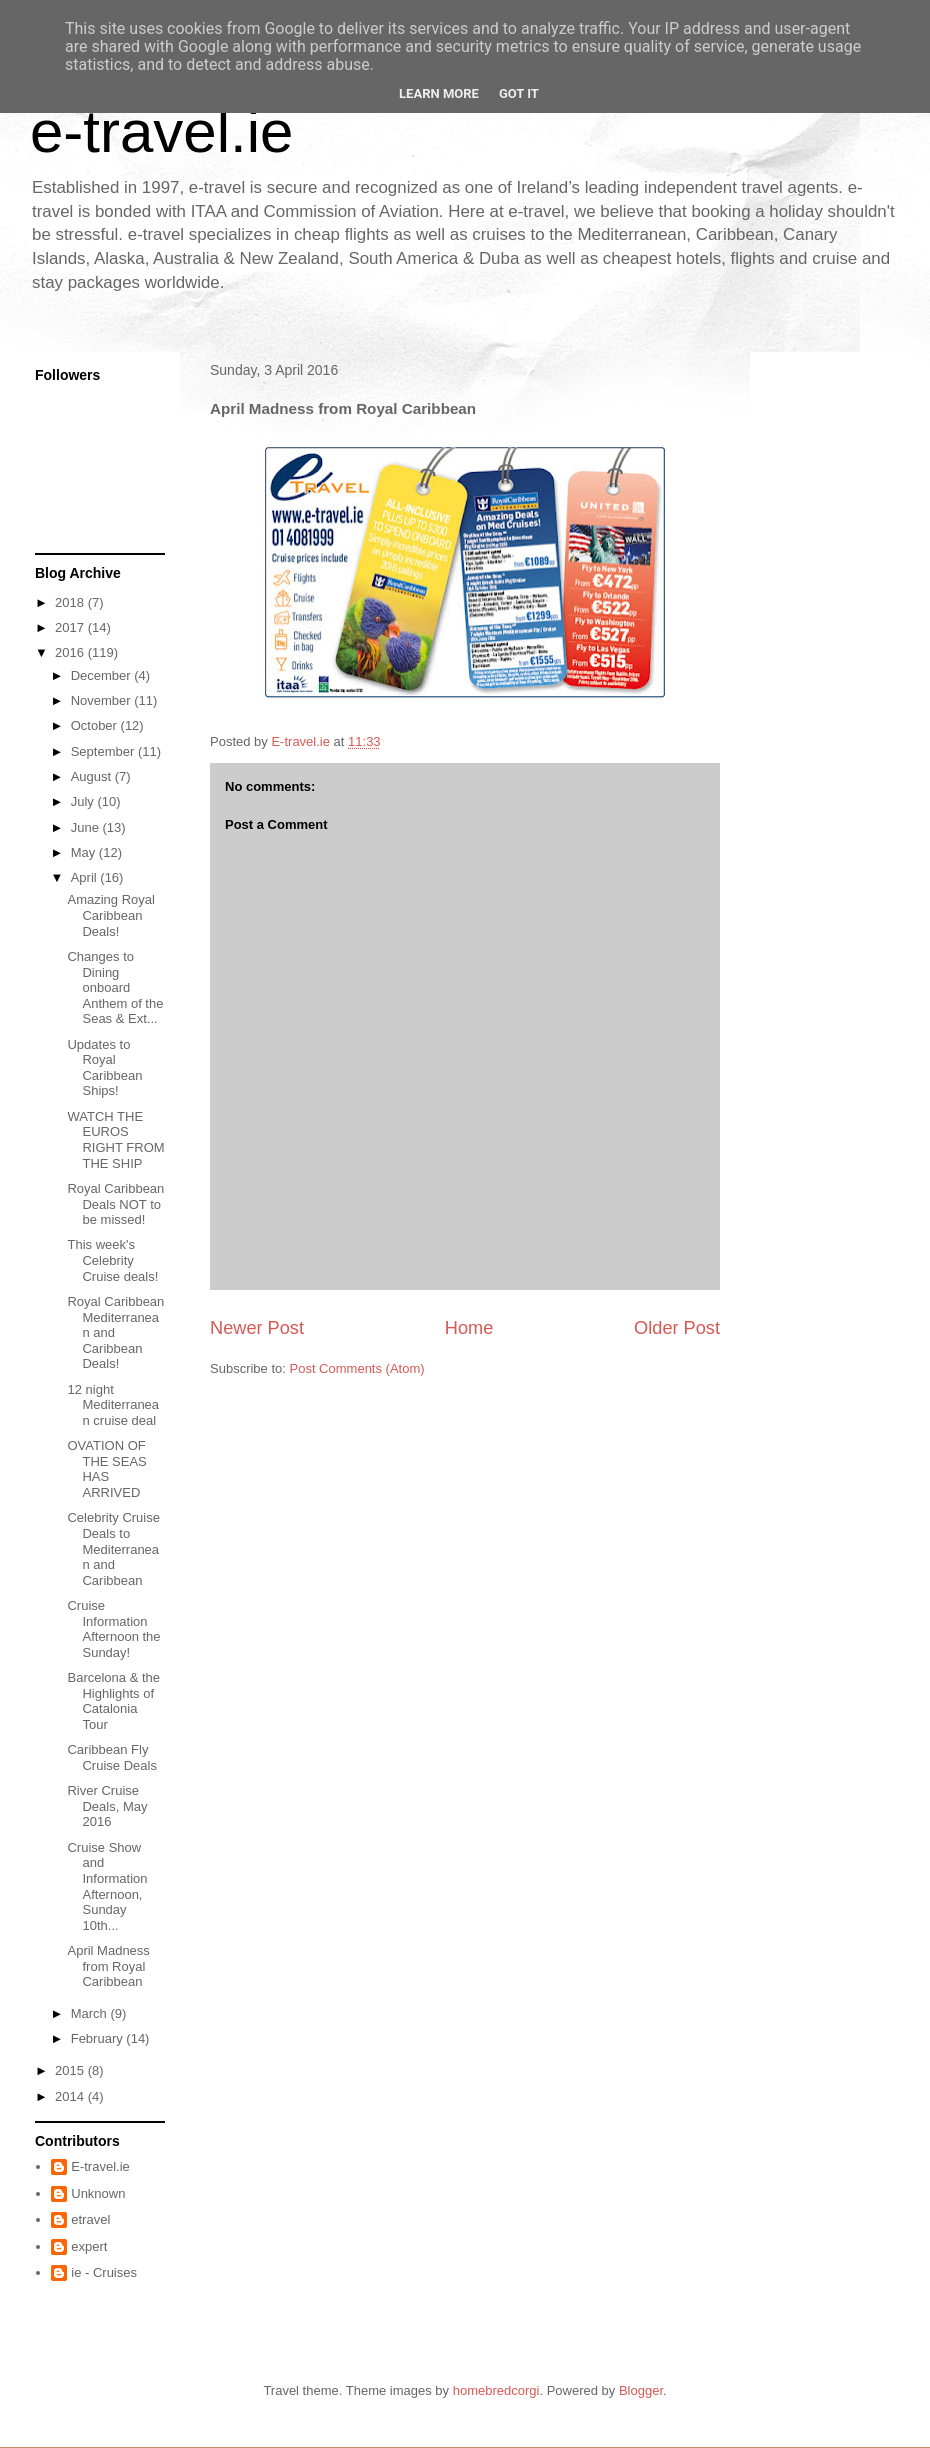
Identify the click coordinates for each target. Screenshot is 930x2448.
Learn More (439, 93)
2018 (71, 602)
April (86, 877)
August (93, 776)
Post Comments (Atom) (357, 1368)
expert (89, 2246)
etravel (90, 2219)
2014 (71, 2096)
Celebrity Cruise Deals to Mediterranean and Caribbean (113, 1548)
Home (469, 1328)
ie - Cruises (104, 2272)
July (84, 801)
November (103, 700)
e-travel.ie (161, 131)
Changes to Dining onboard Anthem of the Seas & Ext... (115, 987)
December (103, 675)
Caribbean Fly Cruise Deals (111, 1757)
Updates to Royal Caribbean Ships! (104, 1068)
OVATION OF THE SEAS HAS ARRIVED (106, 1469)
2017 (71, 627)
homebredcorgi (496, 2390)
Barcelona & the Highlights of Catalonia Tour (113, 1701)
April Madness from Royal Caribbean (108, 1966)
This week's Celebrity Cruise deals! (112, 1260)
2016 (71, 652)
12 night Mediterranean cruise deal (113, 1405)
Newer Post (257, 1328)
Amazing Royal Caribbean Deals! (110, 915)
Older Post (677, 1328)
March (91, 2013)
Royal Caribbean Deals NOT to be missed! (115, 1204)
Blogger (641, 2390)
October (96, 725)
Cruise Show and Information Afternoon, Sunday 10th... (107, 1886)
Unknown (98, 2193)
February (99, 2038)
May (85, 852)
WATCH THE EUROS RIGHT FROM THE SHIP (115, 1140)
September (104, 751)
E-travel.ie (100, 2166)
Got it (519, 93)
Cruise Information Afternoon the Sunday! (113, 1629)
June (87, 827)
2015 (71, 2070)
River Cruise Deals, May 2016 (107, 1806)
